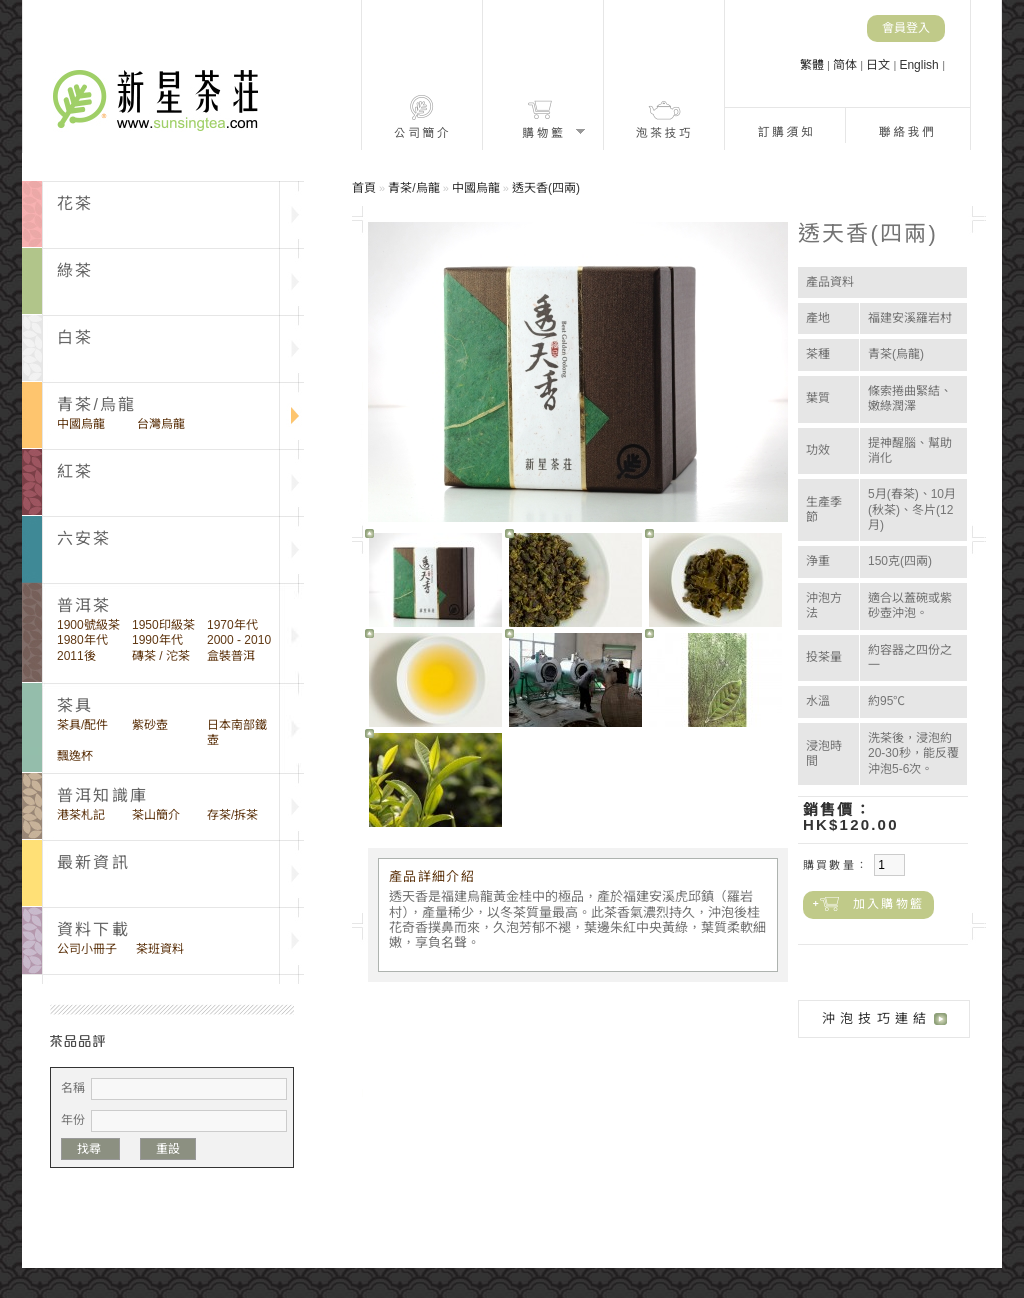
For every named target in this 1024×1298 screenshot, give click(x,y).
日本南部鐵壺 (237, 732)
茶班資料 (160, 949)
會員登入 (906, 28)
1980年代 (82, 640)
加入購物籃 (888, 904)
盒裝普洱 (231, 656)
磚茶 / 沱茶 (161, 656)
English (920, 65)
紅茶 (75, 471)
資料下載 (93, 929)
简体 (846, 65)
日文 (879, 65)
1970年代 (232, 625)
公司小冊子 (87, 949)
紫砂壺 (150, 725)
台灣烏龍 (161, 424)
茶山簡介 (156, 815)
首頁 (364, 188)
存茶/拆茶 (232, 815)
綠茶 (75, 270)
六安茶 (84, 538)
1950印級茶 (163, 625)
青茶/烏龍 (96, 404)
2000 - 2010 (239, 640)
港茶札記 (81, 815)
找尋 (90, 1149)
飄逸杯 (75, 756)
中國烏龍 (81, 424)
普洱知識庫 (102, 795)
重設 (168, 1149)
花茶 (75, 203)
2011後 (76, 656)
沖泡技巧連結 (876, 1018)
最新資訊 (93, 862)
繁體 (813, 65)
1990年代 (157, 640)
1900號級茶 (88, 625)
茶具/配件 (82, 725)
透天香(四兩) (546, 188)
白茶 (75, 337)
